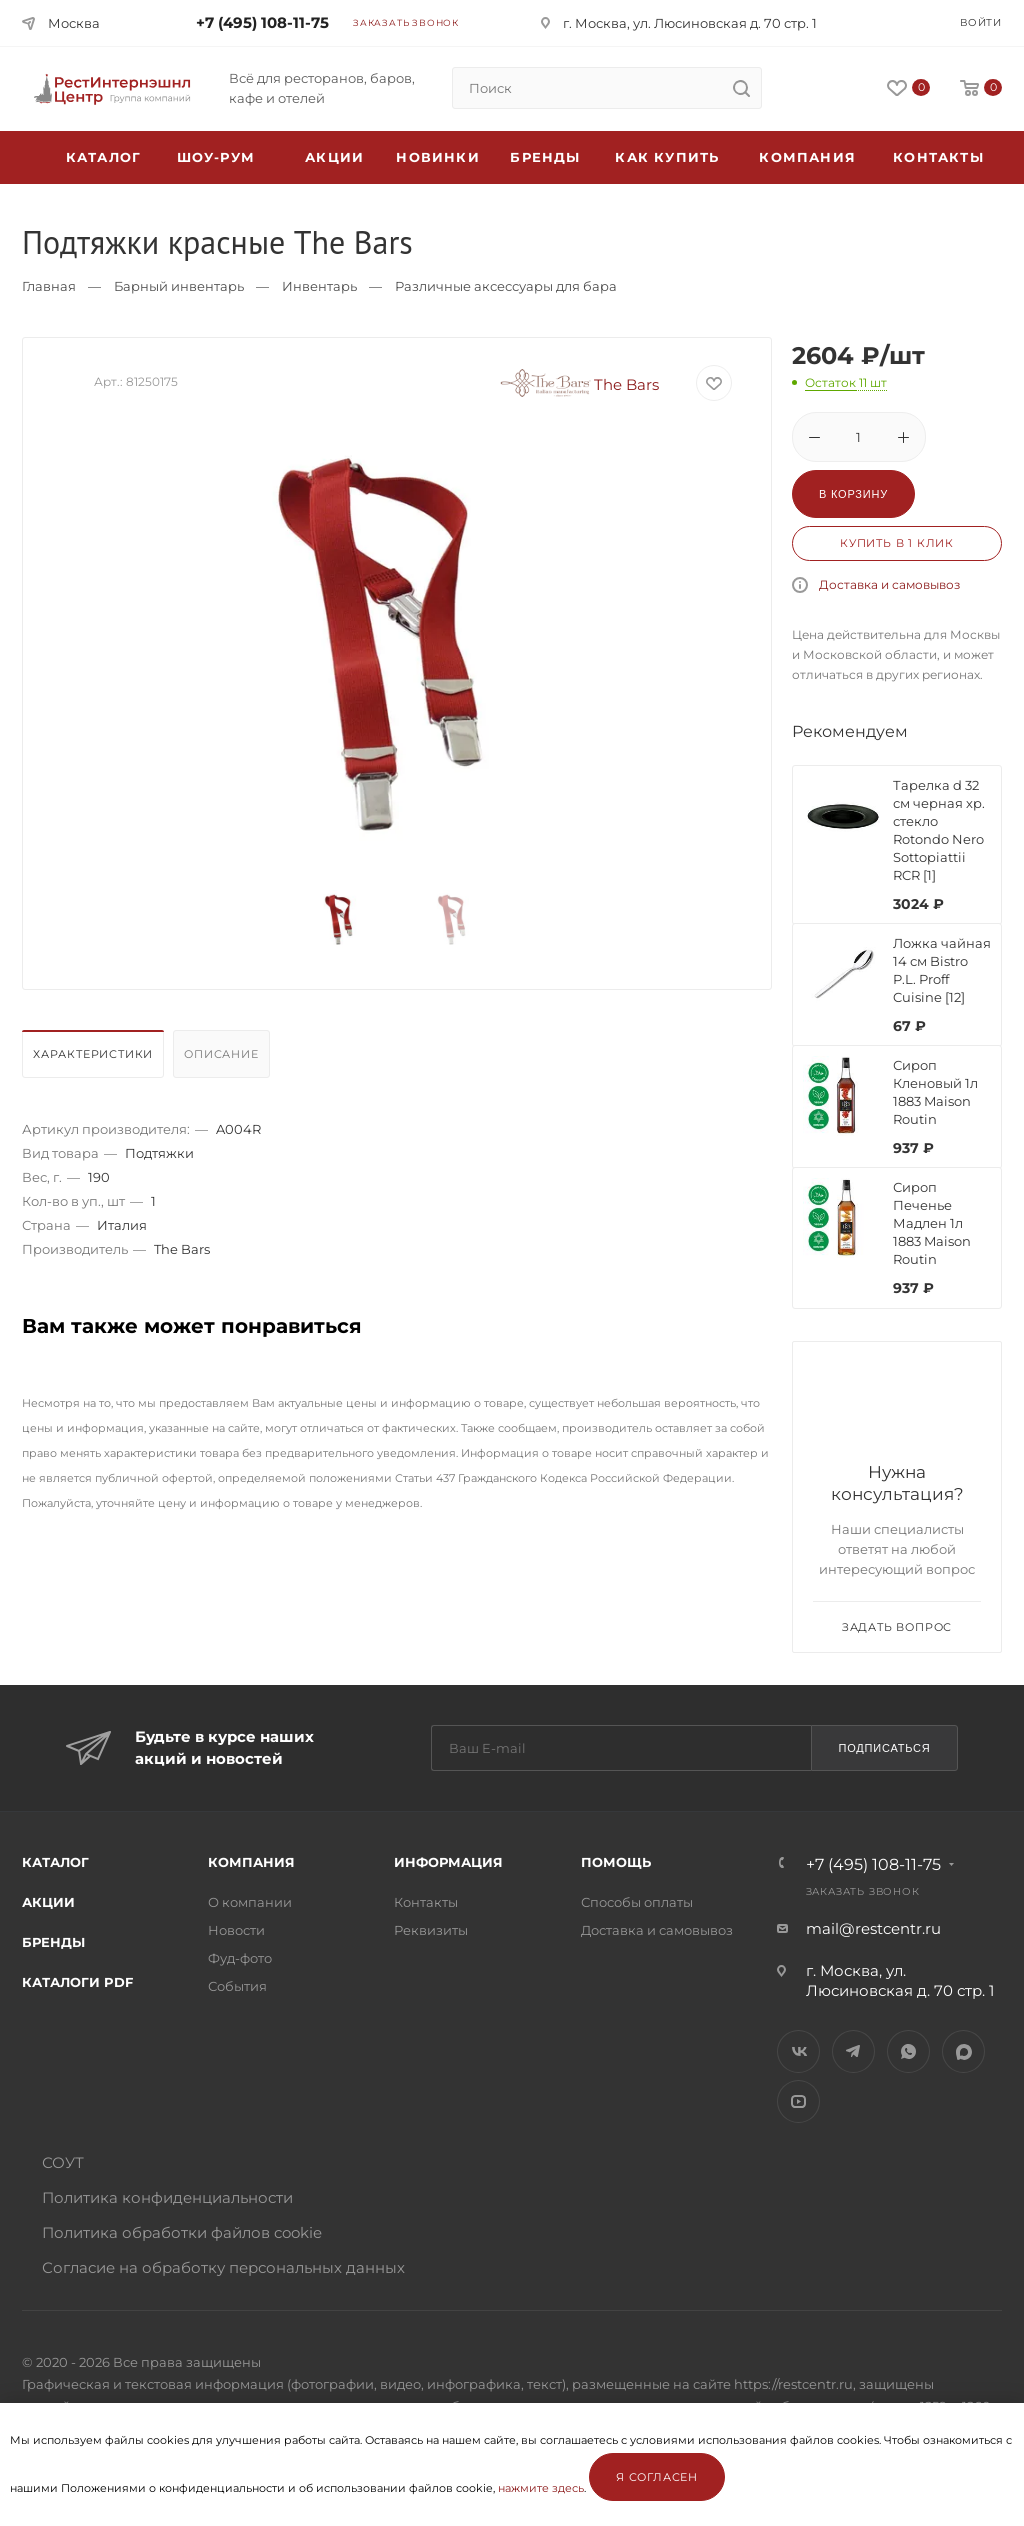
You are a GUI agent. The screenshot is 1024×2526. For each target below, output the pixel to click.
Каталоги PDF (77, 1982)
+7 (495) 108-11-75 (262, 22)
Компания (807, 157)
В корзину (853, 494)
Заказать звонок (406, 22)
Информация (448, 1862)
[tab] (95, 1059)
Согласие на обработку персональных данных (223, 2267)
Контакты (938, 157)
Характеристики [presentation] (93, 1054)
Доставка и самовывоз (889, 584)
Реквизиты (431, 1930)
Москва (74, 23)
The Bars (580, 384)
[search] (741, 88)
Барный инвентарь (179, 286)
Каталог (55, 1862)
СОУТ (63, 2162)
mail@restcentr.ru (873, 1928)
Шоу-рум (216, 157)
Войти (981, 22)
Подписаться (884, 1748)
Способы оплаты (637, 1902)
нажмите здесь (541, 2488)
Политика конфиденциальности (167, 2197)
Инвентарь (319, 286)
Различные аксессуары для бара (506, 286)
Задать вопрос (897, 1627)
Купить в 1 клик (897, 543)
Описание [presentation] (221, 1054)
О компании (250, 1902)
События (237, 1986)
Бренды (545, 157)
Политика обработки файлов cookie (182, 2232)
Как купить (667, 157)
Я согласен (657, 2477)
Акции (48, 1902)
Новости (236, 1930)
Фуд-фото (240, 1958)
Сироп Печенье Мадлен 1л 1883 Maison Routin (932, 1223)
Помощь (616, 1862)
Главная (49, 286)
